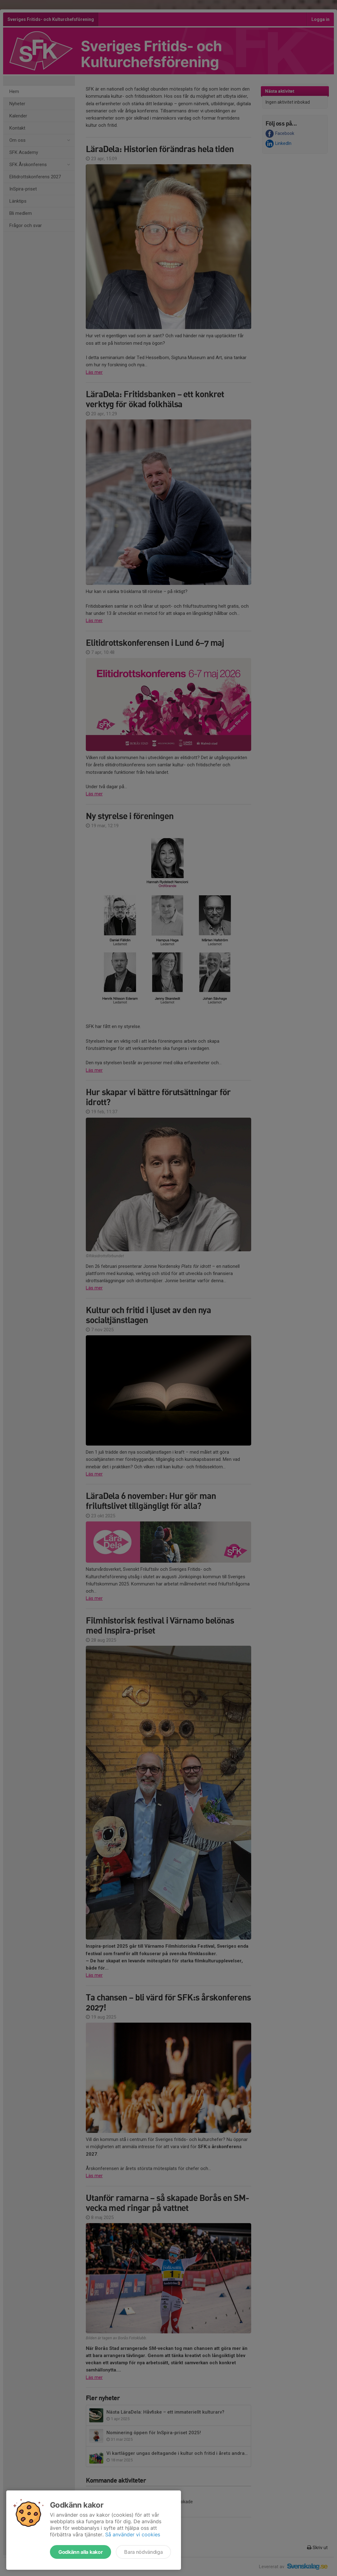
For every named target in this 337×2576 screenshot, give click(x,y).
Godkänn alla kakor (80, 2552)
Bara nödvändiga (143, 2552)
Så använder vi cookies (132, 2534)
